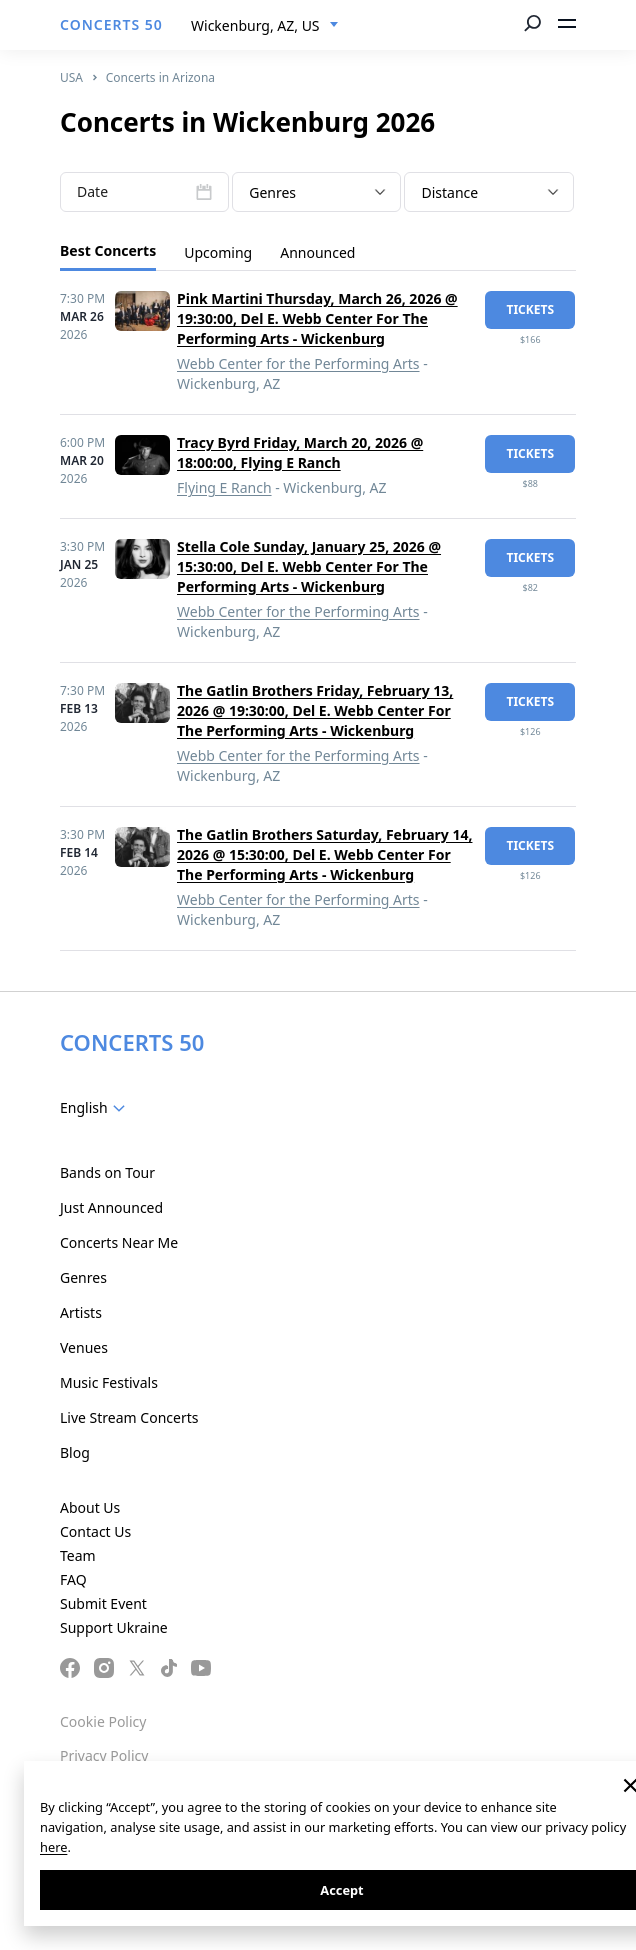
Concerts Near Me (119, 1242)
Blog (75, 1452)
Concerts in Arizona (160, 77)
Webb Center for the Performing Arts (298, 363)
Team (78, 1555)
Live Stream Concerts (129, 1417)
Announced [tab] (317, 252)
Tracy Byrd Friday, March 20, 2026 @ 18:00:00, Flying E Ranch (300, 452)
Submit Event (103, 1603)
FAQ (73, 1579)
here (53, 1847)
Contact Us (95, 1531)
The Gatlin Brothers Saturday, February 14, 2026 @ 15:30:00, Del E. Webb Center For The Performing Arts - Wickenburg (324, 854)
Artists (81, 1312)
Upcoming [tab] (218, 252)
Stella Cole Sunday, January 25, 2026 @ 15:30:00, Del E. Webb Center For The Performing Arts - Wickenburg (309, 566)
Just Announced (111, 1207)
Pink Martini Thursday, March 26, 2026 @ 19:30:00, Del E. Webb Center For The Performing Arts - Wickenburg (317, 318)
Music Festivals (109, 1382)
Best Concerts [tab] (108, 250)
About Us (90, 1507)
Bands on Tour (107, 1172)
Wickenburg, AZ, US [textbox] (255, 25)
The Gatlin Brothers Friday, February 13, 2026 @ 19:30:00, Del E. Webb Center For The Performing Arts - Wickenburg (315, 710)
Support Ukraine (114, 1627)
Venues (84, 1347)
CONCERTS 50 (111, 24)
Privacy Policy (104, 1755)
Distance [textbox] (449, 192)
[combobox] (265, 26)
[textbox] (316, 193)
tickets (530, 309)
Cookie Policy (103, 1721)
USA (71, 77)
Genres (83, 1277)
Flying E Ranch (224, 487)
